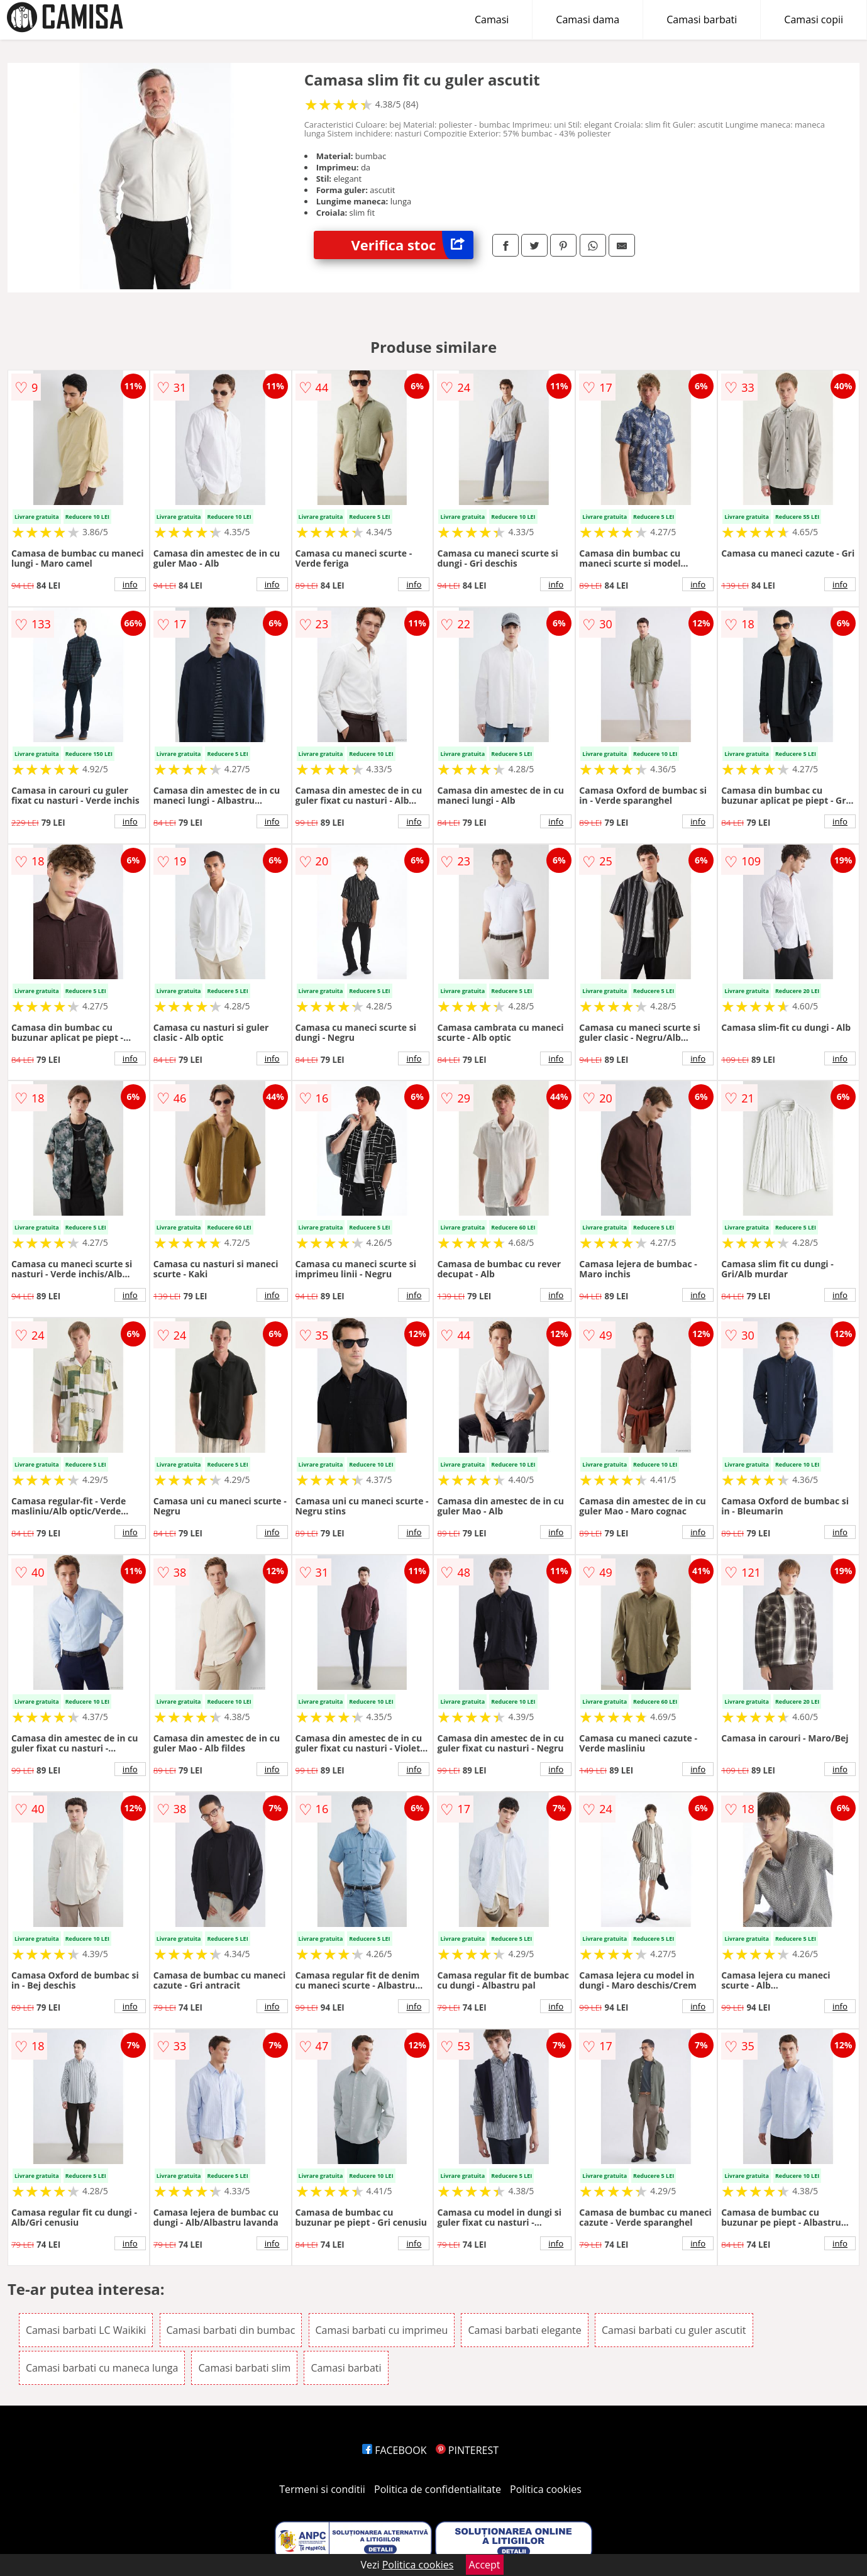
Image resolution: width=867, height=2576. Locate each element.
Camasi (492, 19)
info (130, 584)
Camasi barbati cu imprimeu (382, 2330)
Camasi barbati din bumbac (231, 2330)
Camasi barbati (701, 19)
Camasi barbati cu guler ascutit (674, 2330)
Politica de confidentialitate (437, 2489)
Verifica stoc (412, 245)
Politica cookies (546, 2489)
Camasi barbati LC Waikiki (86, 2330)
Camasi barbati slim (244, 2368)
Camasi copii (813, 19)
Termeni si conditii (322, 2489)
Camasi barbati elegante (524, 2330)
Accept (484, 2565)
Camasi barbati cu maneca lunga (102, 2368)
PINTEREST (467, 2450)
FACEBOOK (394, 2450)
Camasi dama (587, 19)
